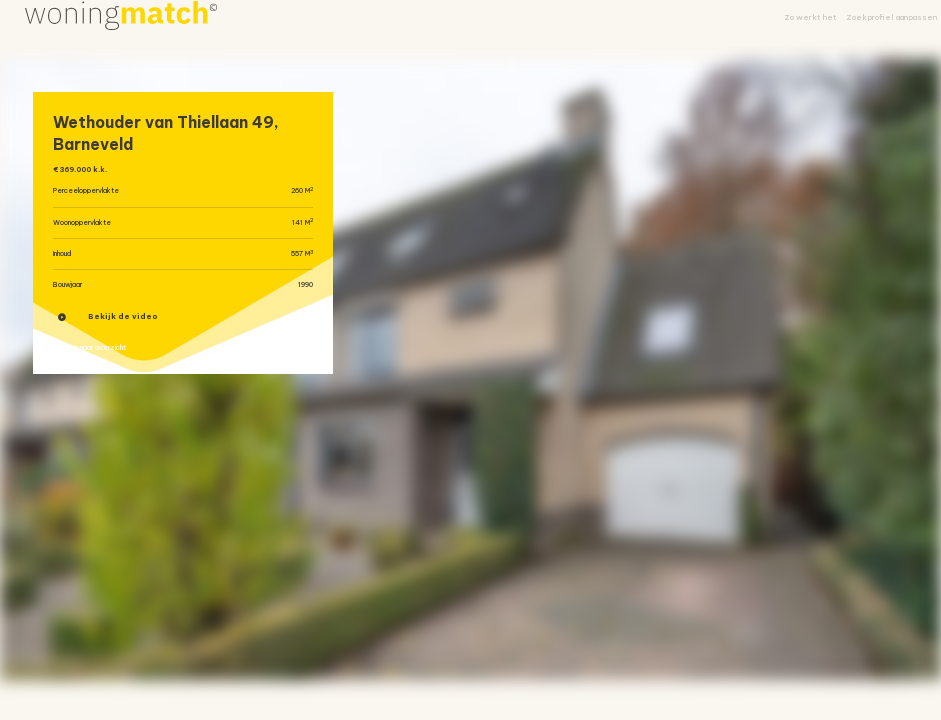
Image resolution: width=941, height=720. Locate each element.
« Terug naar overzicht (105, 360)
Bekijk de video (108, 325)
